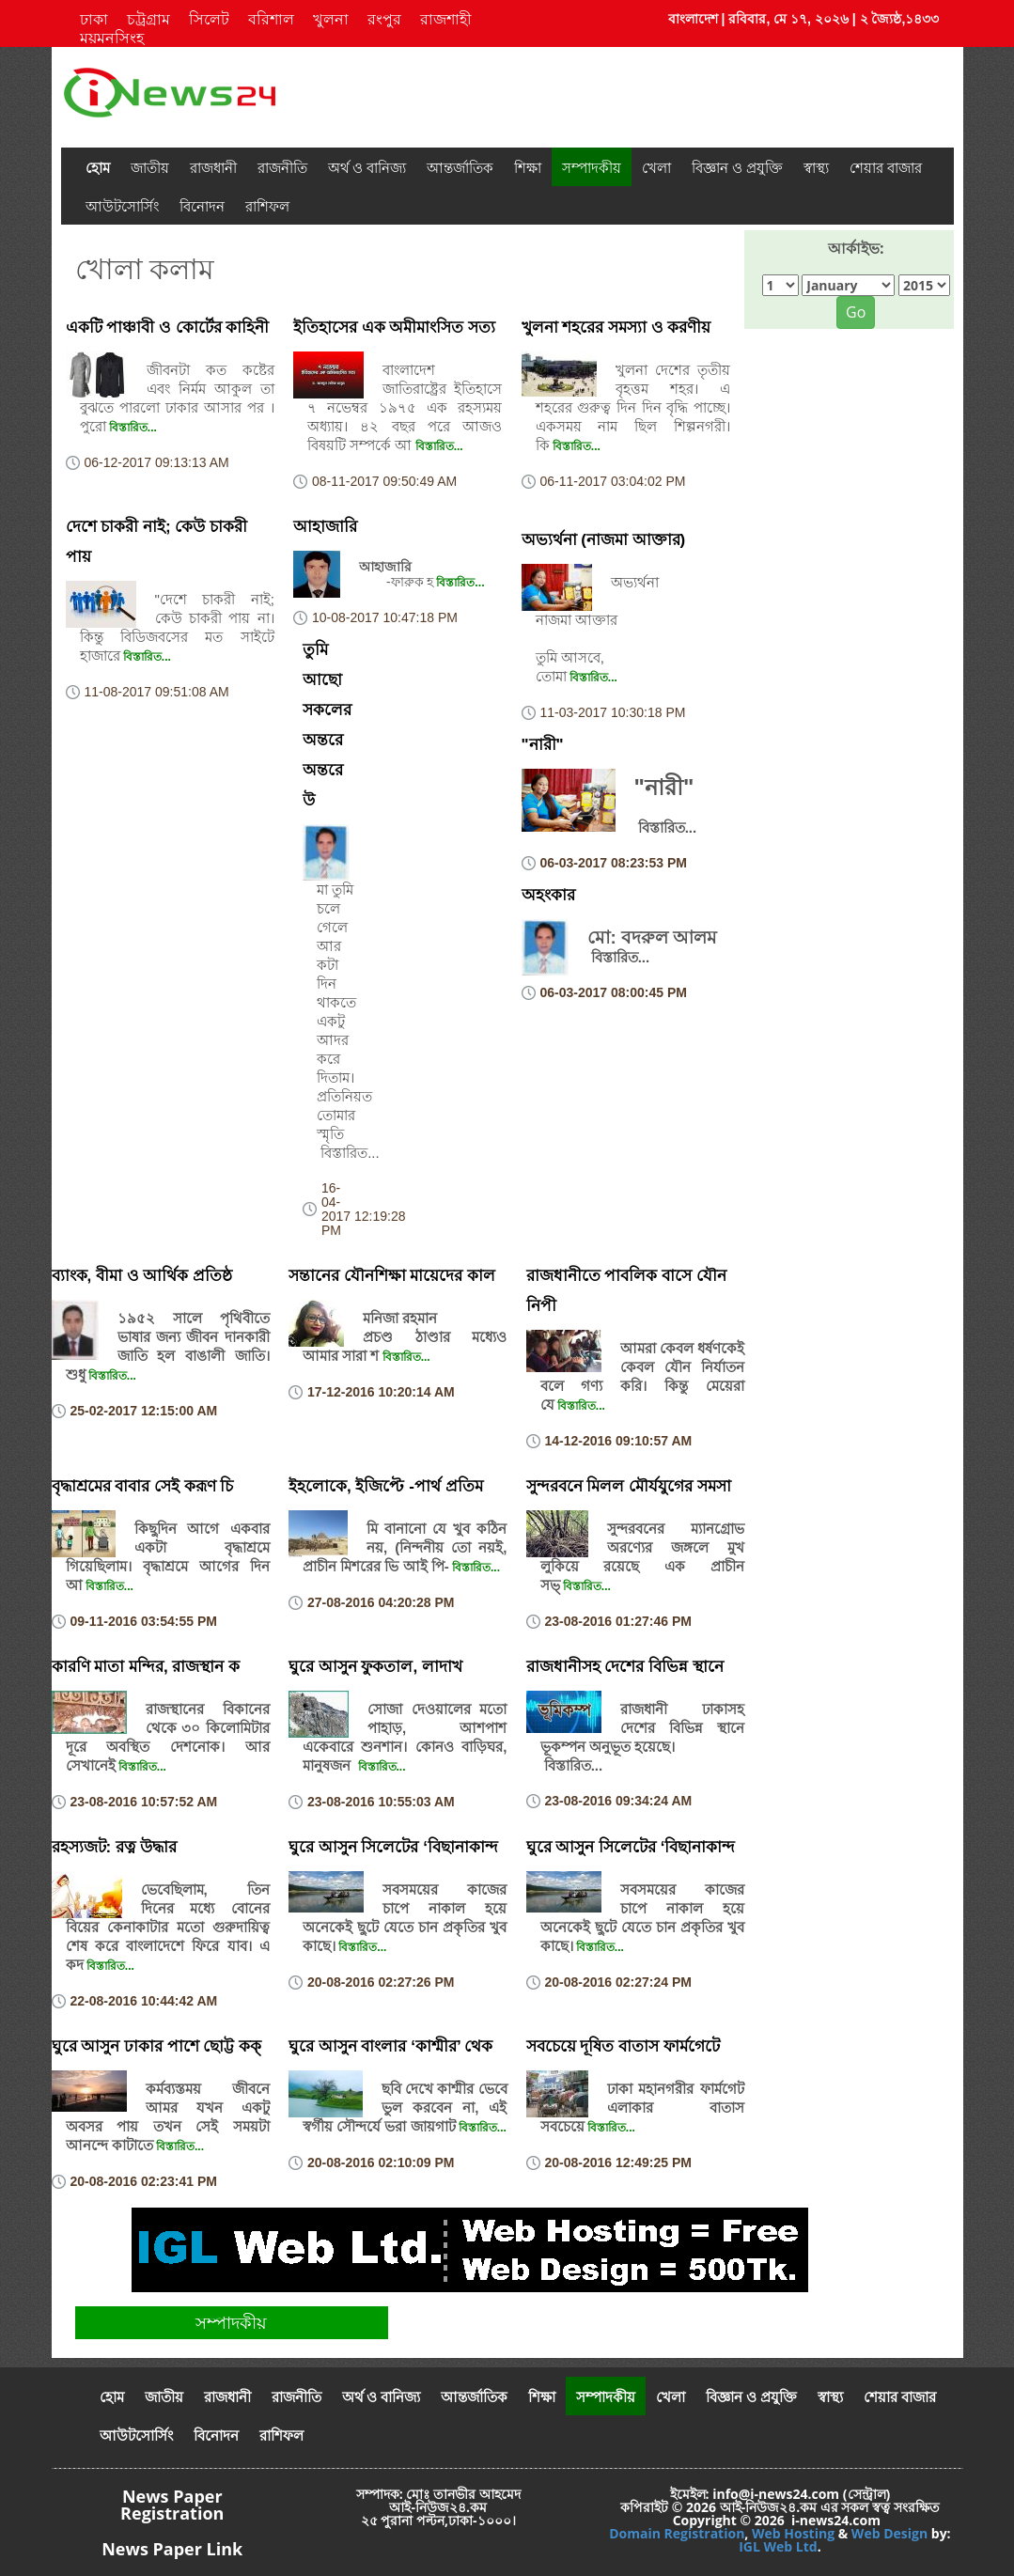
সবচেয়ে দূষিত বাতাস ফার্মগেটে (623, 2046)
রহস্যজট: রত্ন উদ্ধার (114, 1847)
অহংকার (548, 895)
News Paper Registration (172, 2504)
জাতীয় (150, 167)
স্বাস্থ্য (816, 167)
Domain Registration (676, 2533)
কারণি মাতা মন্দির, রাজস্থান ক (146, 1667)
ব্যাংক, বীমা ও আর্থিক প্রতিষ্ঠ (142, 1276)
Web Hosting (793, 2533)
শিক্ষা (527, 167)
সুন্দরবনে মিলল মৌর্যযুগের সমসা (628, 1486)
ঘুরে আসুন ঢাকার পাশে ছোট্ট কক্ (157, 2046)
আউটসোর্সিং (122, 205)
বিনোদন (202, 205)
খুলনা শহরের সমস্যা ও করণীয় (616, 327)
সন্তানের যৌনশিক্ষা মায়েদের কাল (392, 1276)
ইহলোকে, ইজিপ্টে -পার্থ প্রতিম (386, 1486)
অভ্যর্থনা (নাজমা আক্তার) (604, 540)
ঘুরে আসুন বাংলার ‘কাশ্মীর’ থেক (390, 2046)
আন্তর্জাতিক (460, 167)
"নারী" (543, 745)
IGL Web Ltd (778, 2546)
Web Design (889, 2533)
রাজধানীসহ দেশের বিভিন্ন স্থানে (625, 1667)
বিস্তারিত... (131, 427)
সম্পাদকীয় (591, 167)
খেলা (656, 167)
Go (856, 312)
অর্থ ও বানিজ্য (367, 167)
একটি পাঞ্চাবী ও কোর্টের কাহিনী (168, 327)
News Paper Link (171, 2548)
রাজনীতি (282, 167)
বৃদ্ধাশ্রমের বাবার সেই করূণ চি (143, 1486)
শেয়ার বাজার (886, 167)
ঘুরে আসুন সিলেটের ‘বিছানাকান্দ (393, 1847)
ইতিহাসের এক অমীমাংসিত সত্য (394, 327)
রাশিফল (267, 205)
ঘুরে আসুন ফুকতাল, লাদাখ (375, 1667)
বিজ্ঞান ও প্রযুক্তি (737, 167)
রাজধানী (213, 167)
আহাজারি (325, 527)
